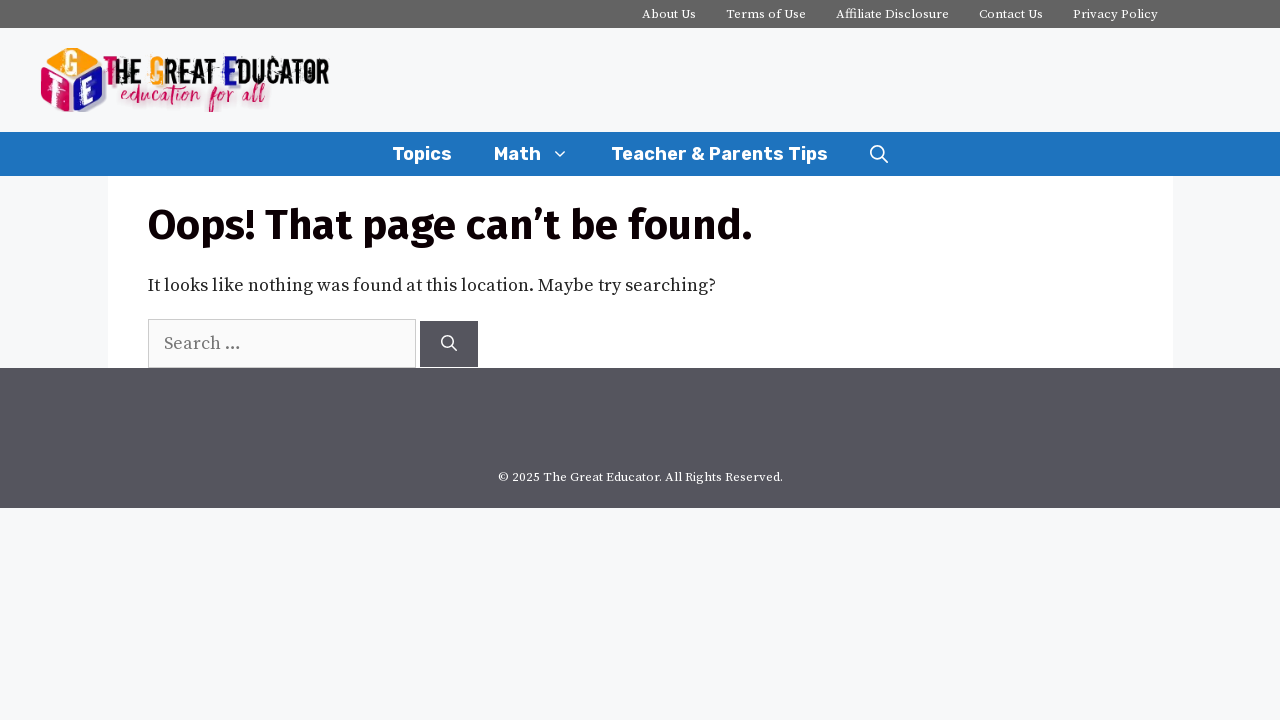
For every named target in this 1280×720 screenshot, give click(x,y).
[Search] (449, 344)
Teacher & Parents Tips (719, 154)
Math (542, 154)
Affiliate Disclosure (892, 14)
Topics (422, 154)
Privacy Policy (1115, 14)
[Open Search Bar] (879, 154)
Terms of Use (766, 14)
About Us (669, 14)
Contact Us (1011, 14)
